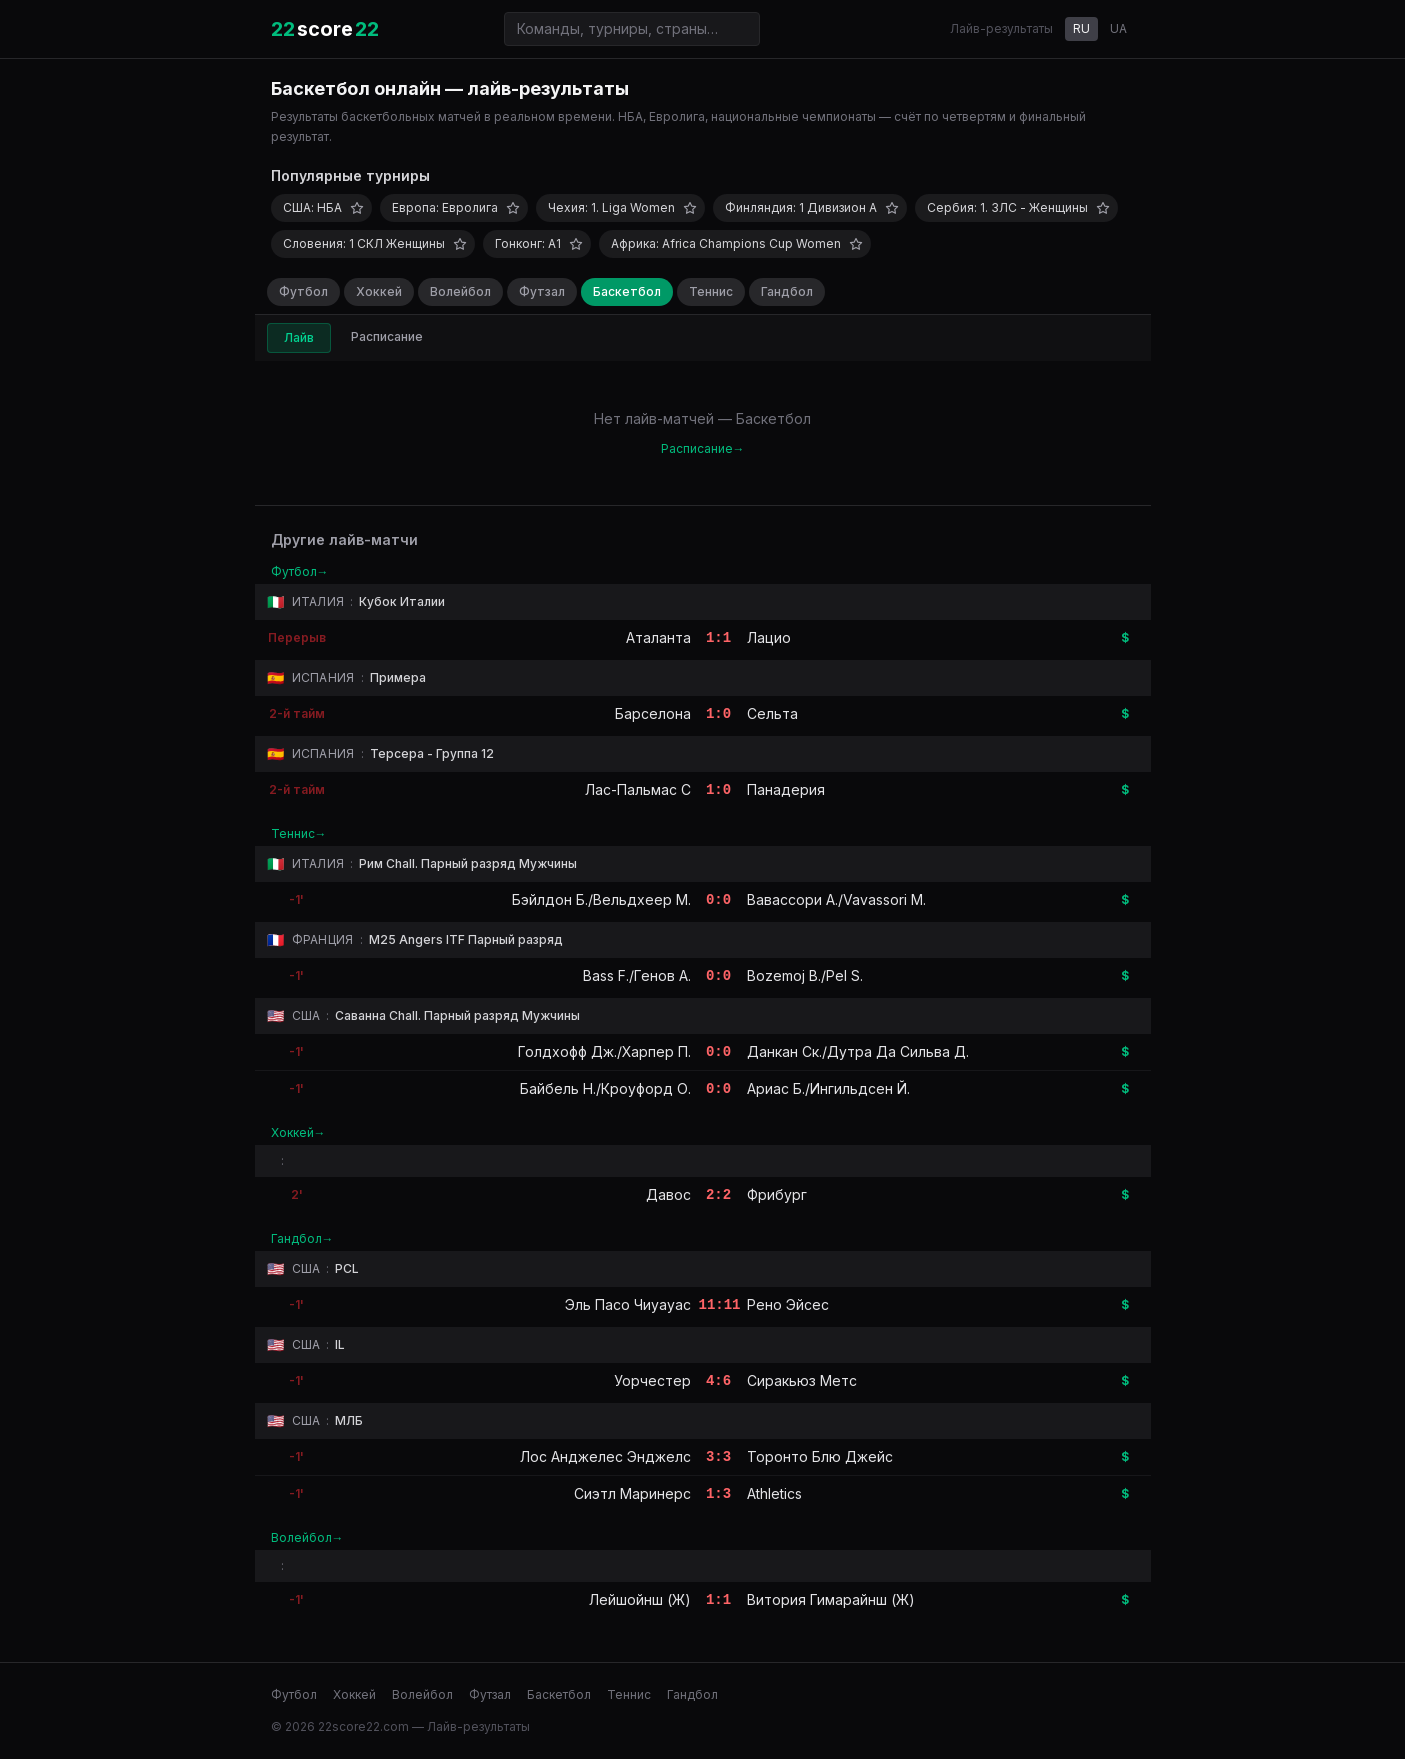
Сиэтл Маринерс (632, 1493)
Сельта (772, 713)
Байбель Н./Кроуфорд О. (605, 1088)
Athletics (774, 1493)
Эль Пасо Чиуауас (628, 1304)
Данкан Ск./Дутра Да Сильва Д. (858, 1051)
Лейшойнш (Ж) (640, 1599)
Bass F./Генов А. (637, 975)
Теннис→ (299, 833)
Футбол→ (300, 571)
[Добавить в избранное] (357, 208)
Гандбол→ (302, 1238)
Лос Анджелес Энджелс (605, 1456)
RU (1081, 28)
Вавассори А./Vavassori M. (836, 899)
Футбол (303, 291)
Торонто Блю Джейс (820, 1456)
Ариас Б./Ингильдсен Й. (828, 1088)
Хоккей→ (298, 1132)
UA (1118, 28)
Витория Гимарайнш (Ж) (831, 1599)
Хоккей (379, 291)
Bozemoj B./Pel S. (805, 975)
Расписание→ (703, 448)
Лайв (299, 337)
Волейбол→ (307, 1537)
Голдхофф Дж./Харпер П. (604, 1051)
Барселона (653, 713)
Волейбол (460, 291)
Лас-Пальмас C (638, 789)
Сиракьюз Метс (802, 1380)
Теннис (711, 291)
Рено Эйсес (788, 1304)
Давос (668, 1194)
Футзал (542, 291)
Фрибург (777, 1194)
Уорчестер (652, 1380)
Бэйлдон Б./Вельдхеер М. (601, 899)
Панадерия (786, 789)
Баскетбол (627, 291)
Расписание (387, 336)
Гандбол (787, 291)
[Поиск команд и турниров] (632, 29)
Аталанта (658, 637)
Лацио (769, 637)
